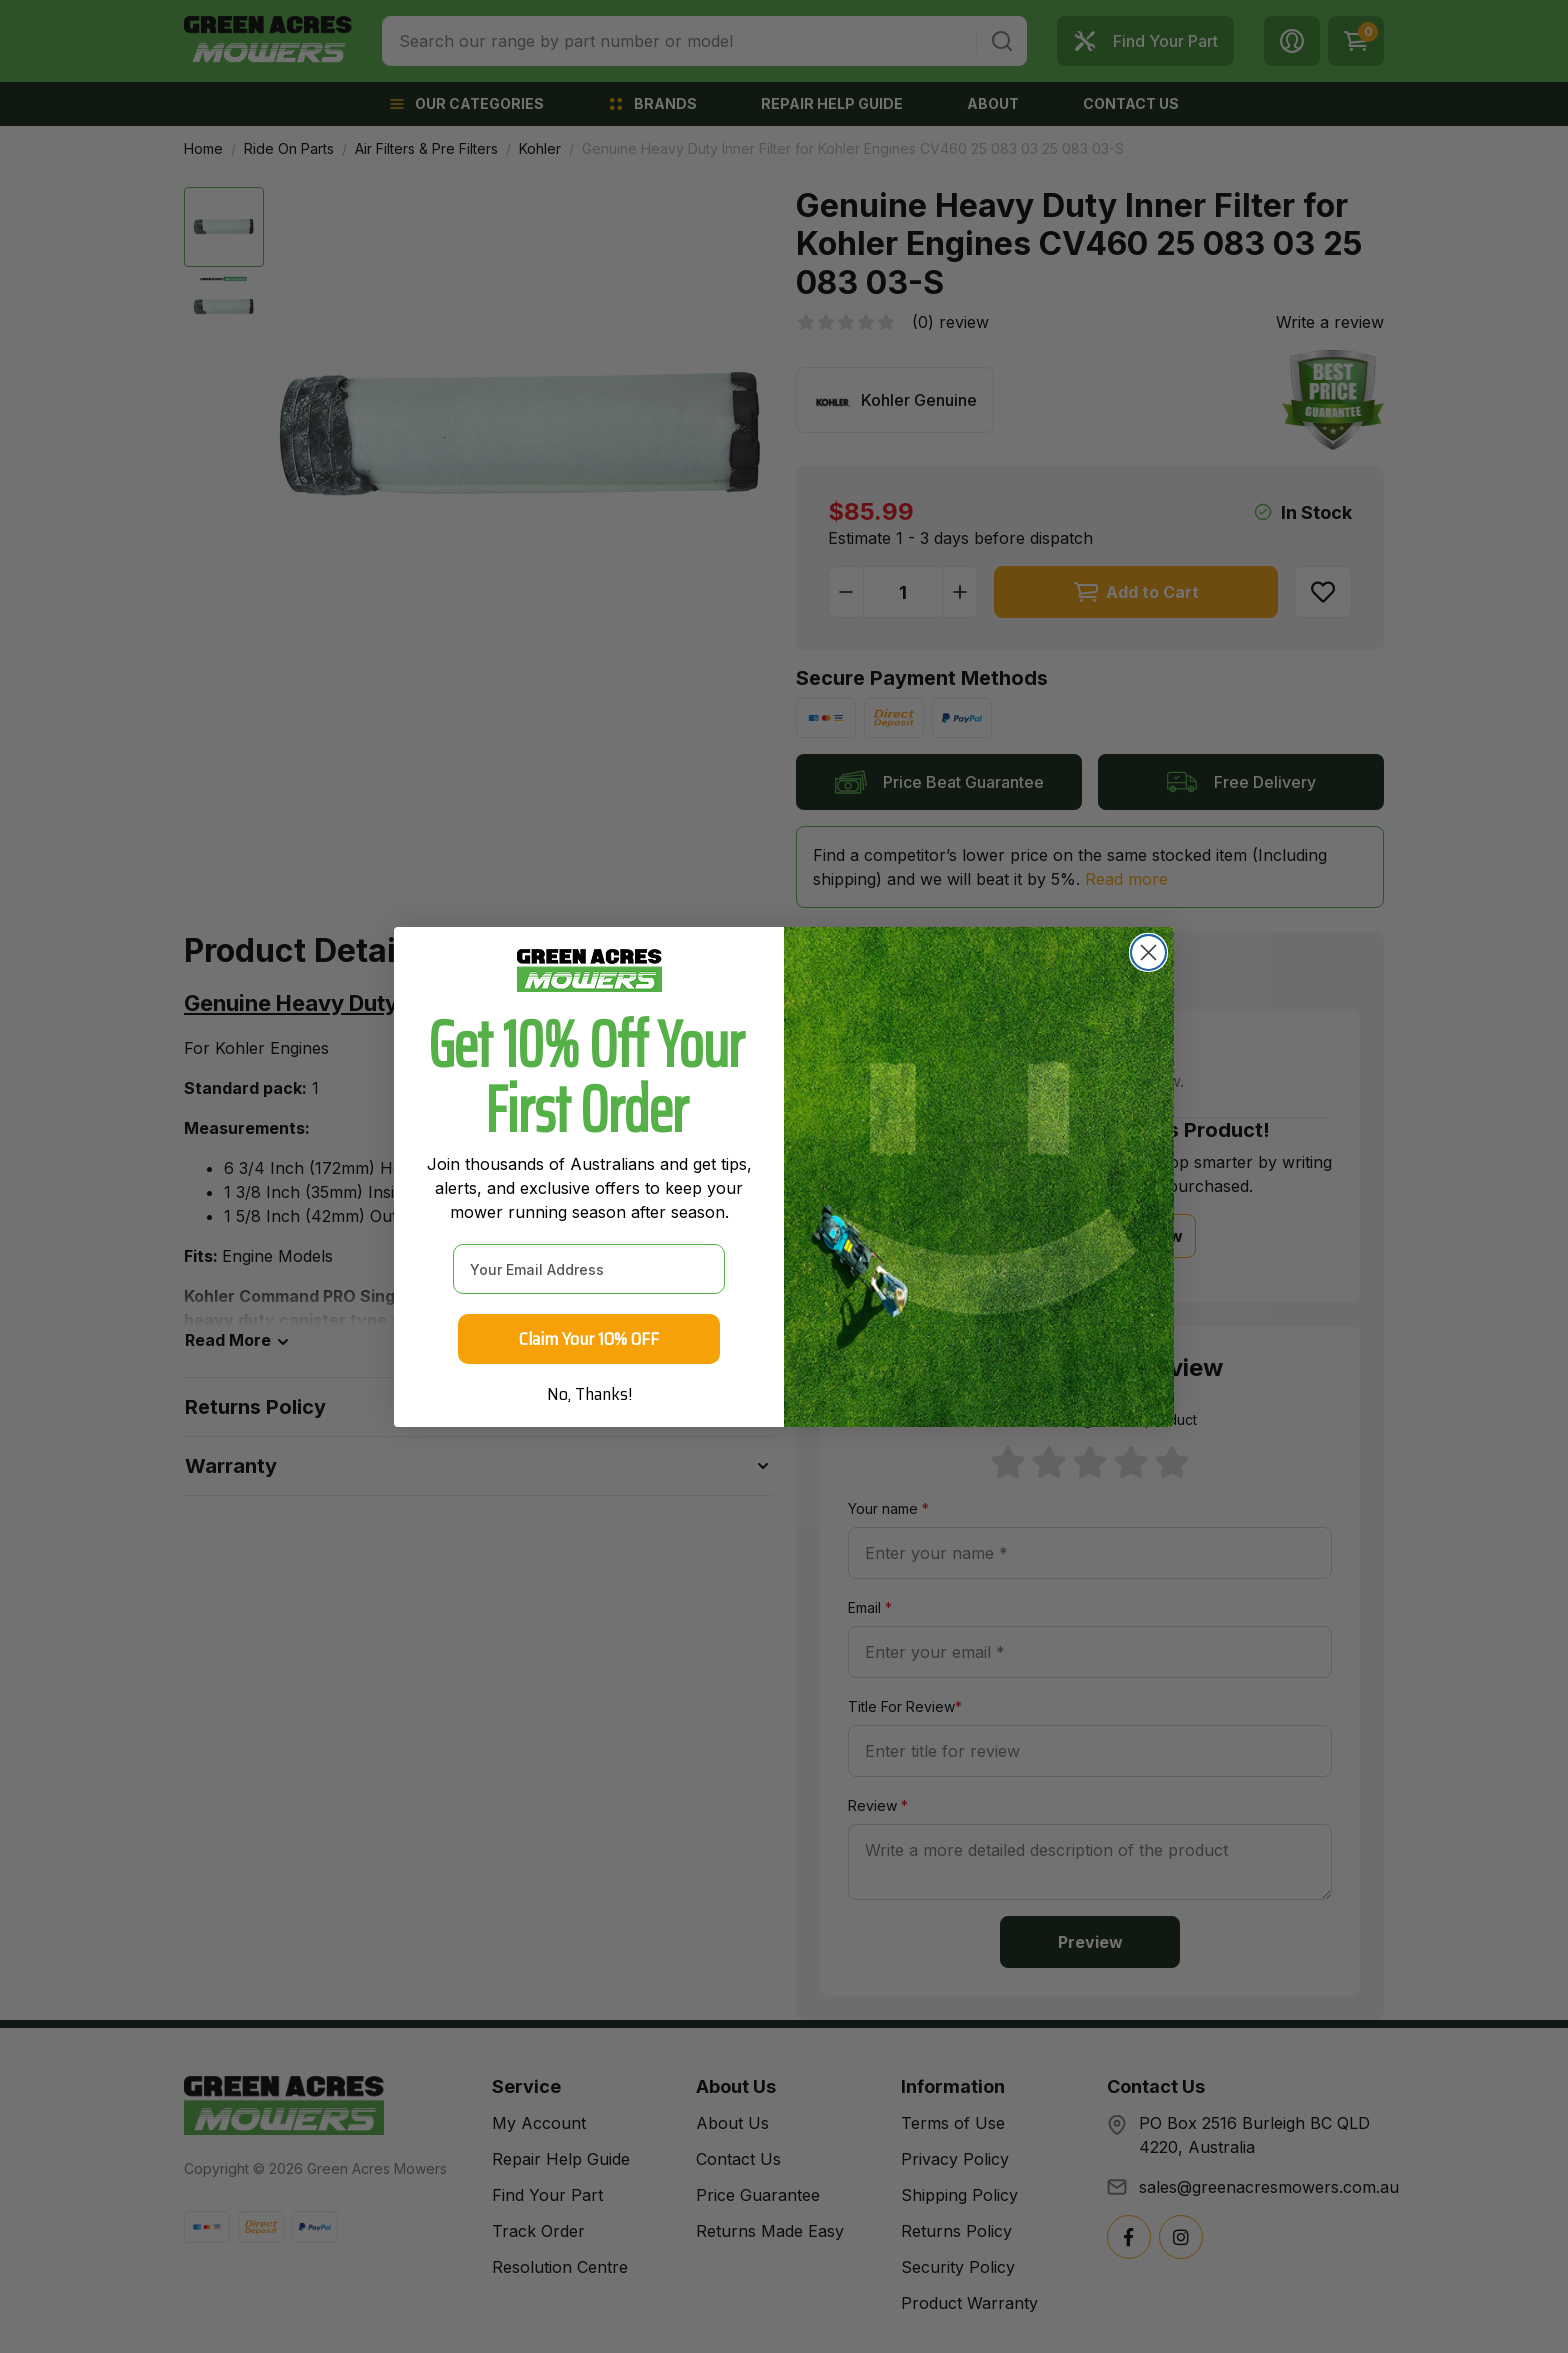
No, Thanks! (589, 1401)
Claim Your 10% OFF (589, 1346)
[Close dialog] (1148, 959)
